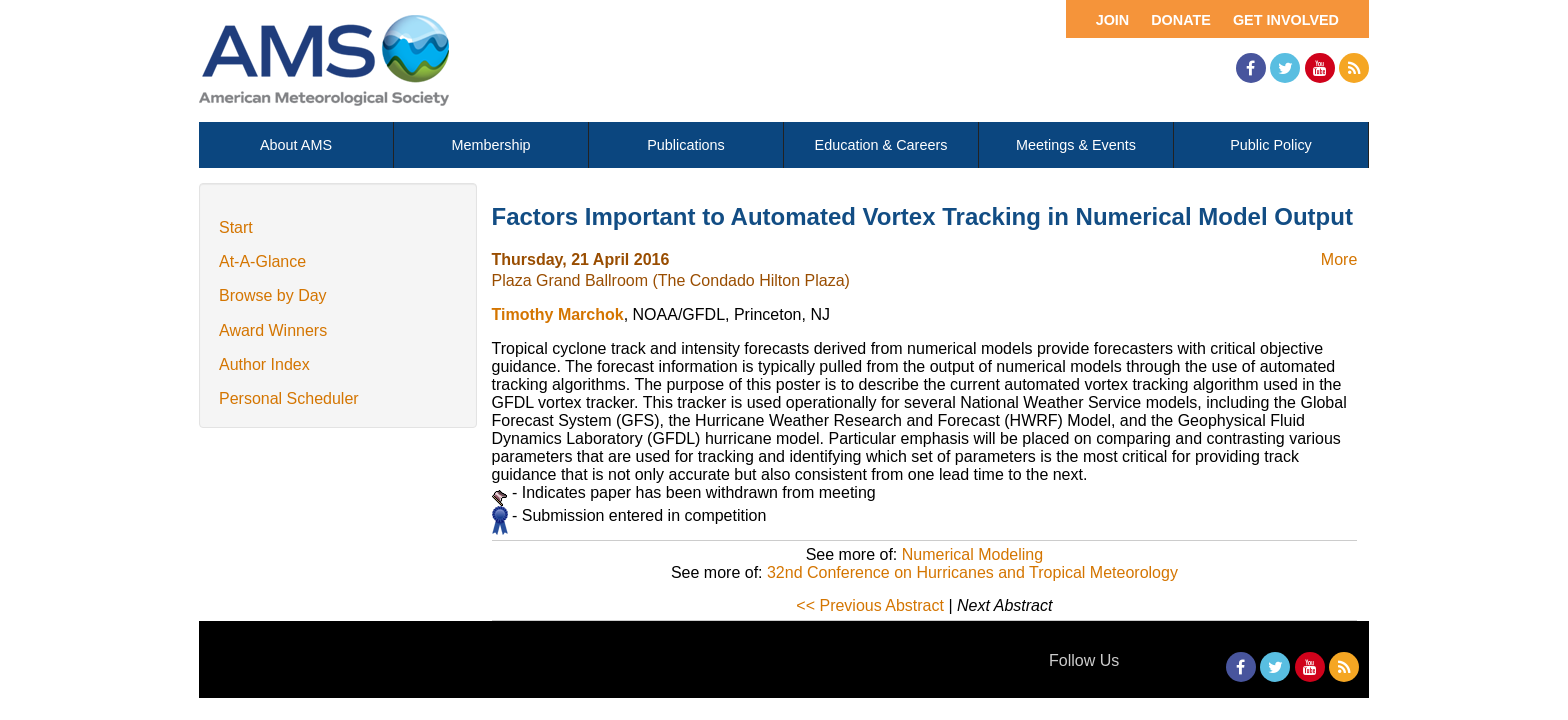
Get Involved (1286, 20)
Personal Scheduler (289, 398)
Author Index (264, 364)
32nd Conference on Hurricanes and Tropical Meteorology (972, 572)
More (1339, 259)
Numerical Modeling (972, 554)
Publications (686, 145)
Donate (1181, 20)
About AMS (296, 145)
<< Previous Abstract (870, 605)
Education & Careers (881, 145)
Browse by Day (273, 295)
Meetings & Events (1076, 145)
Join (1113, 20)
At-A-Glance (262, 261)
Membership (490, 145)
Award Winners (273, 330)
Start (236, 227)
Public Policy (1271, 145)
